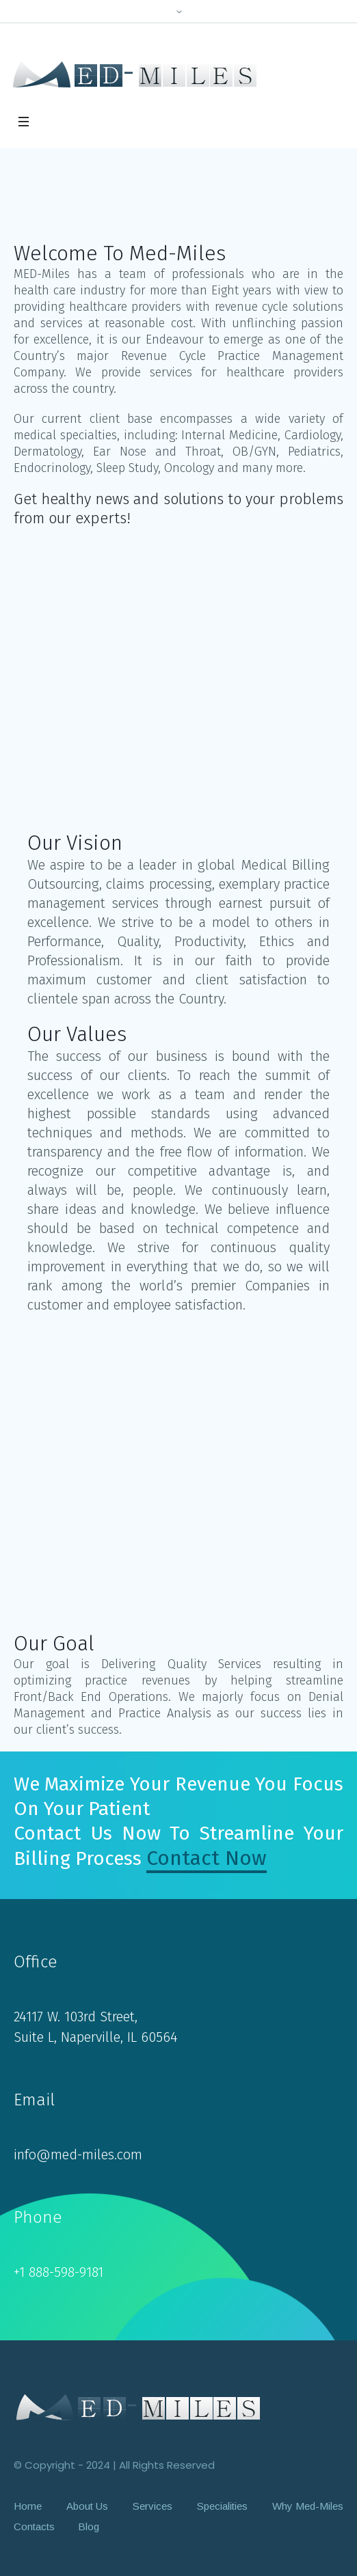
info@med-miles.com (78, 2154)
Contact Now (206, 1858)
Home (28, 2506)
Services (152, 2506)
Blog (88, 2526)
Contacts (34, 2526)
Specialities (222, 2506)
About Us (87, 2506)
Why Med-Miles (307, 2506)
